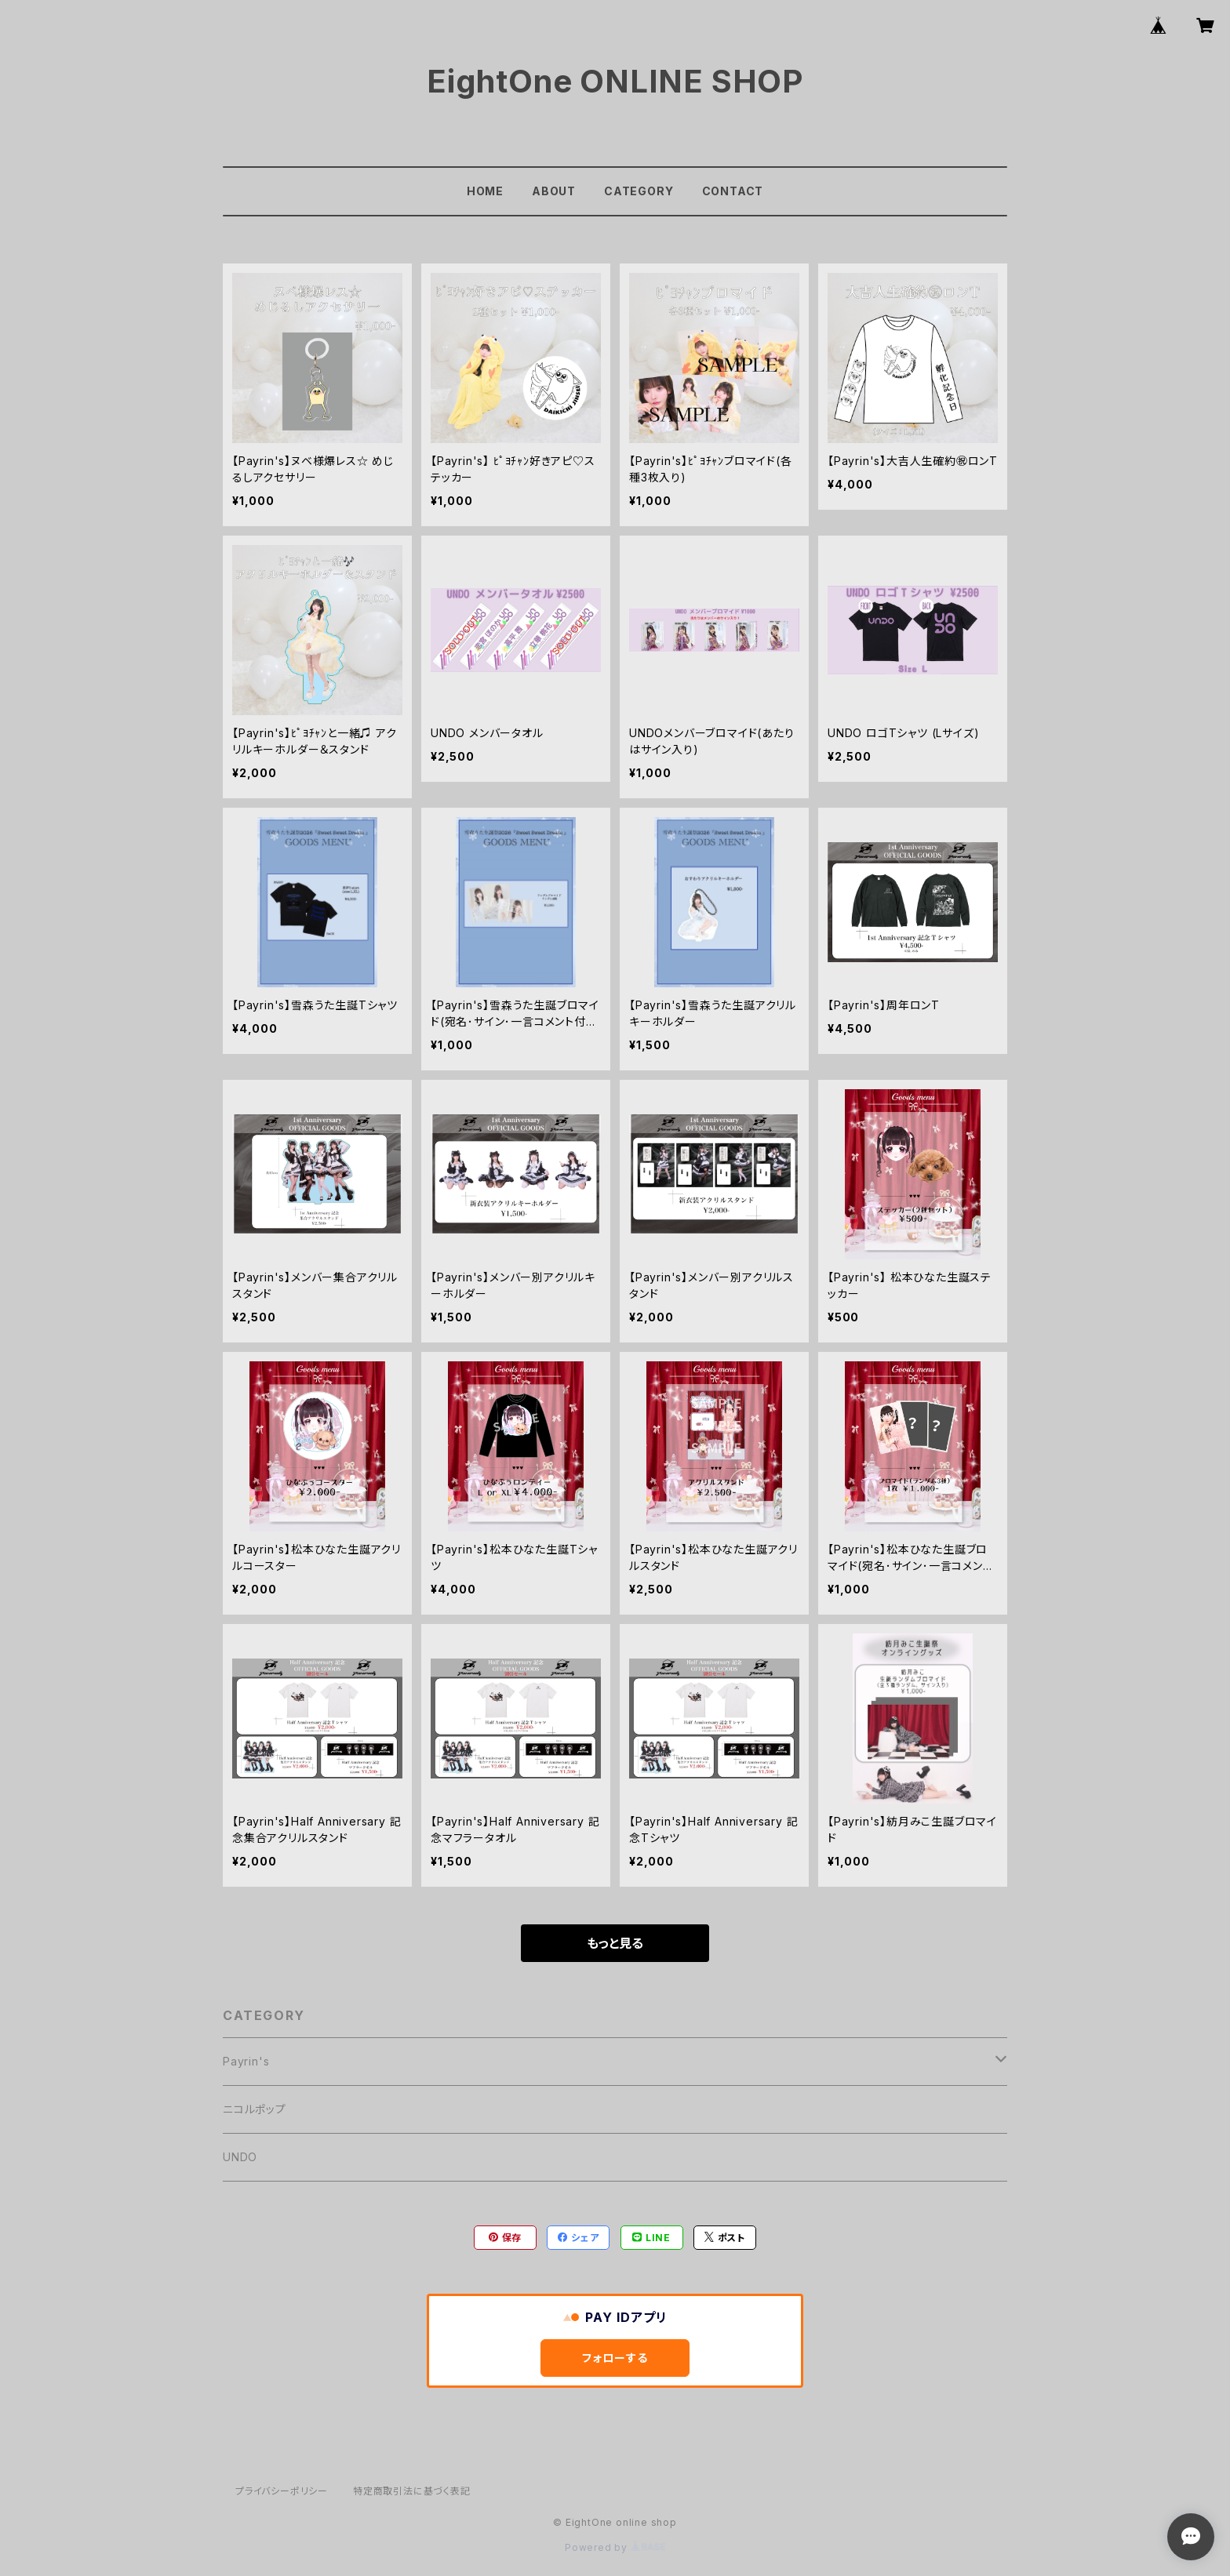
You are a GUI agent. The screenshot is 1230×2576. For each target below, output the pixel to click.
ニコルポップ (254, 2109)
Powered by (615, 2547)
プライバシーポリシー (281, 2491)
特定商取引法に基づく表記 (412, 2491)
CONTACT (733, 191)
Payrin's (246, 2061)
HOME (485, 191)
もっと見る (615, 1943)
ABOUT (554, 191)
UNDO (240, 2157)
